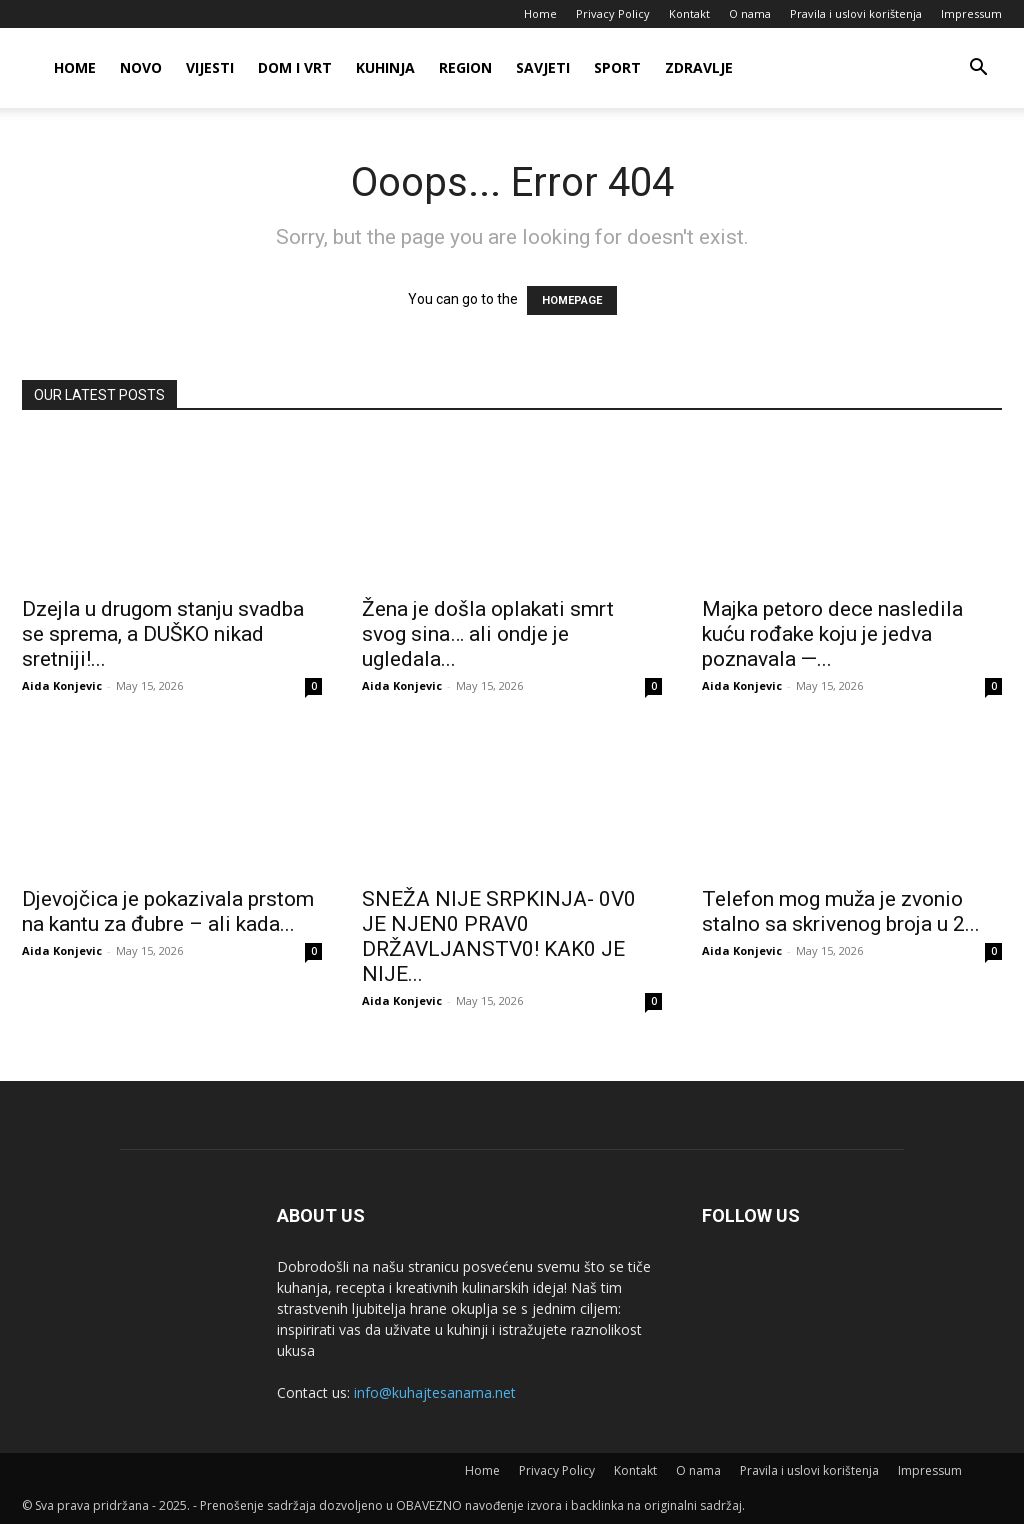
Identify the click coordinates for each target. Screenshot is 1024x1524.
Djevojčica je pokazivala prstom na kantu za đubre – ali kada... (168, 911)
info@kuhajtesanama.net (435, 1392)
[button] (978, 69)
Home (540, 13)
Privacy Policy (613, 13)
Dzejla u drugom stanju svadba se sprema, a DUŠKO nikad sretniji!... (163, 634)
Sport (617, 67)
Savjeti (543, 67)
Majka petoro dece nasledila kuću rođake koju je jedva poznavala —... (832, 634)
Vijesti (210, 67)
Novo (141, 67)
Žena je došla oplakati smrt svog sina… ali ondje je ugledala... (488, 634)
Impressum (971, 13)
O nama (750, 13)
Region (465, 67)
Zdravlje (699, 67)
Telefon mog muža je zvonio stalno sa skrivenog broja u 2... (841, 911)
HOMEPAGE (572, 300)
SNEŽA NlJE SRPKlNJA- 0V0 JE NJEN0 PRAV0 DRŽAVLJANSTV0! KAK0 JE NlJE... (499, 936)
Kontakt (689, 13)
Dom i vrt (295, 67)
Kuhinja (385, 67)
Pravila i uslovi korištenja (856, 13)
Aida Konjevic (62, 685)
